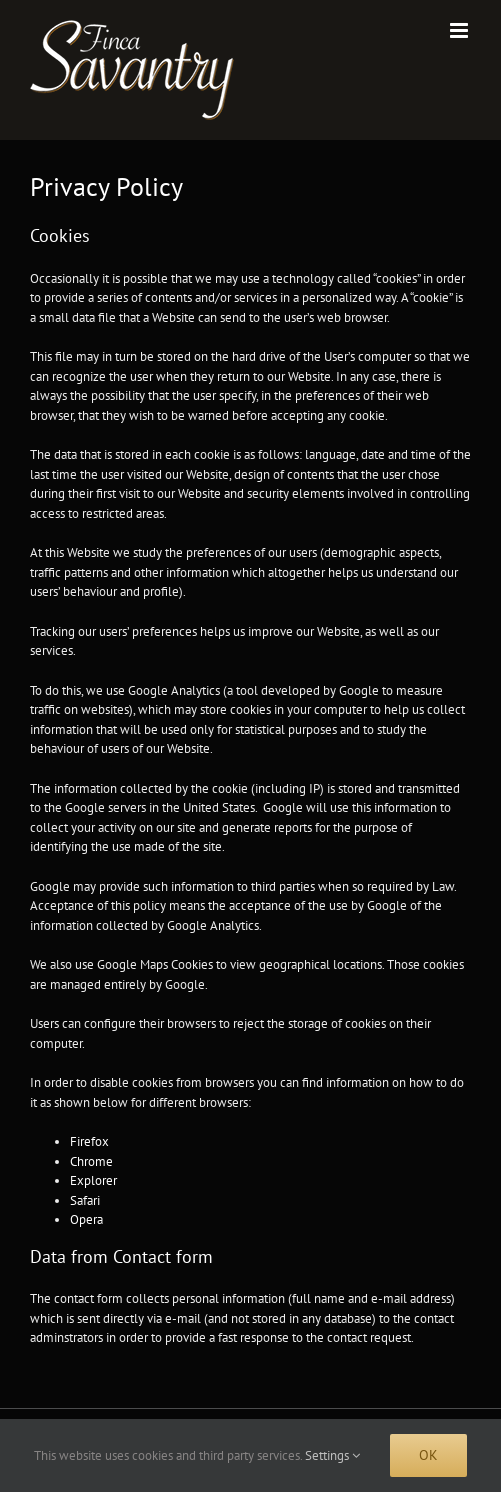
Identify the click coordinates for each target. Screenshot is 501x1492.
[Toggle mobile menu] (460, 30)
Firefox (89, 1141)
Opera (86, 1219)
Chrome (91, 1161)
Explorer (93, 1180)
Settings (332, 1455)
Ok (428, 1455)
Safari (85, 1200)
